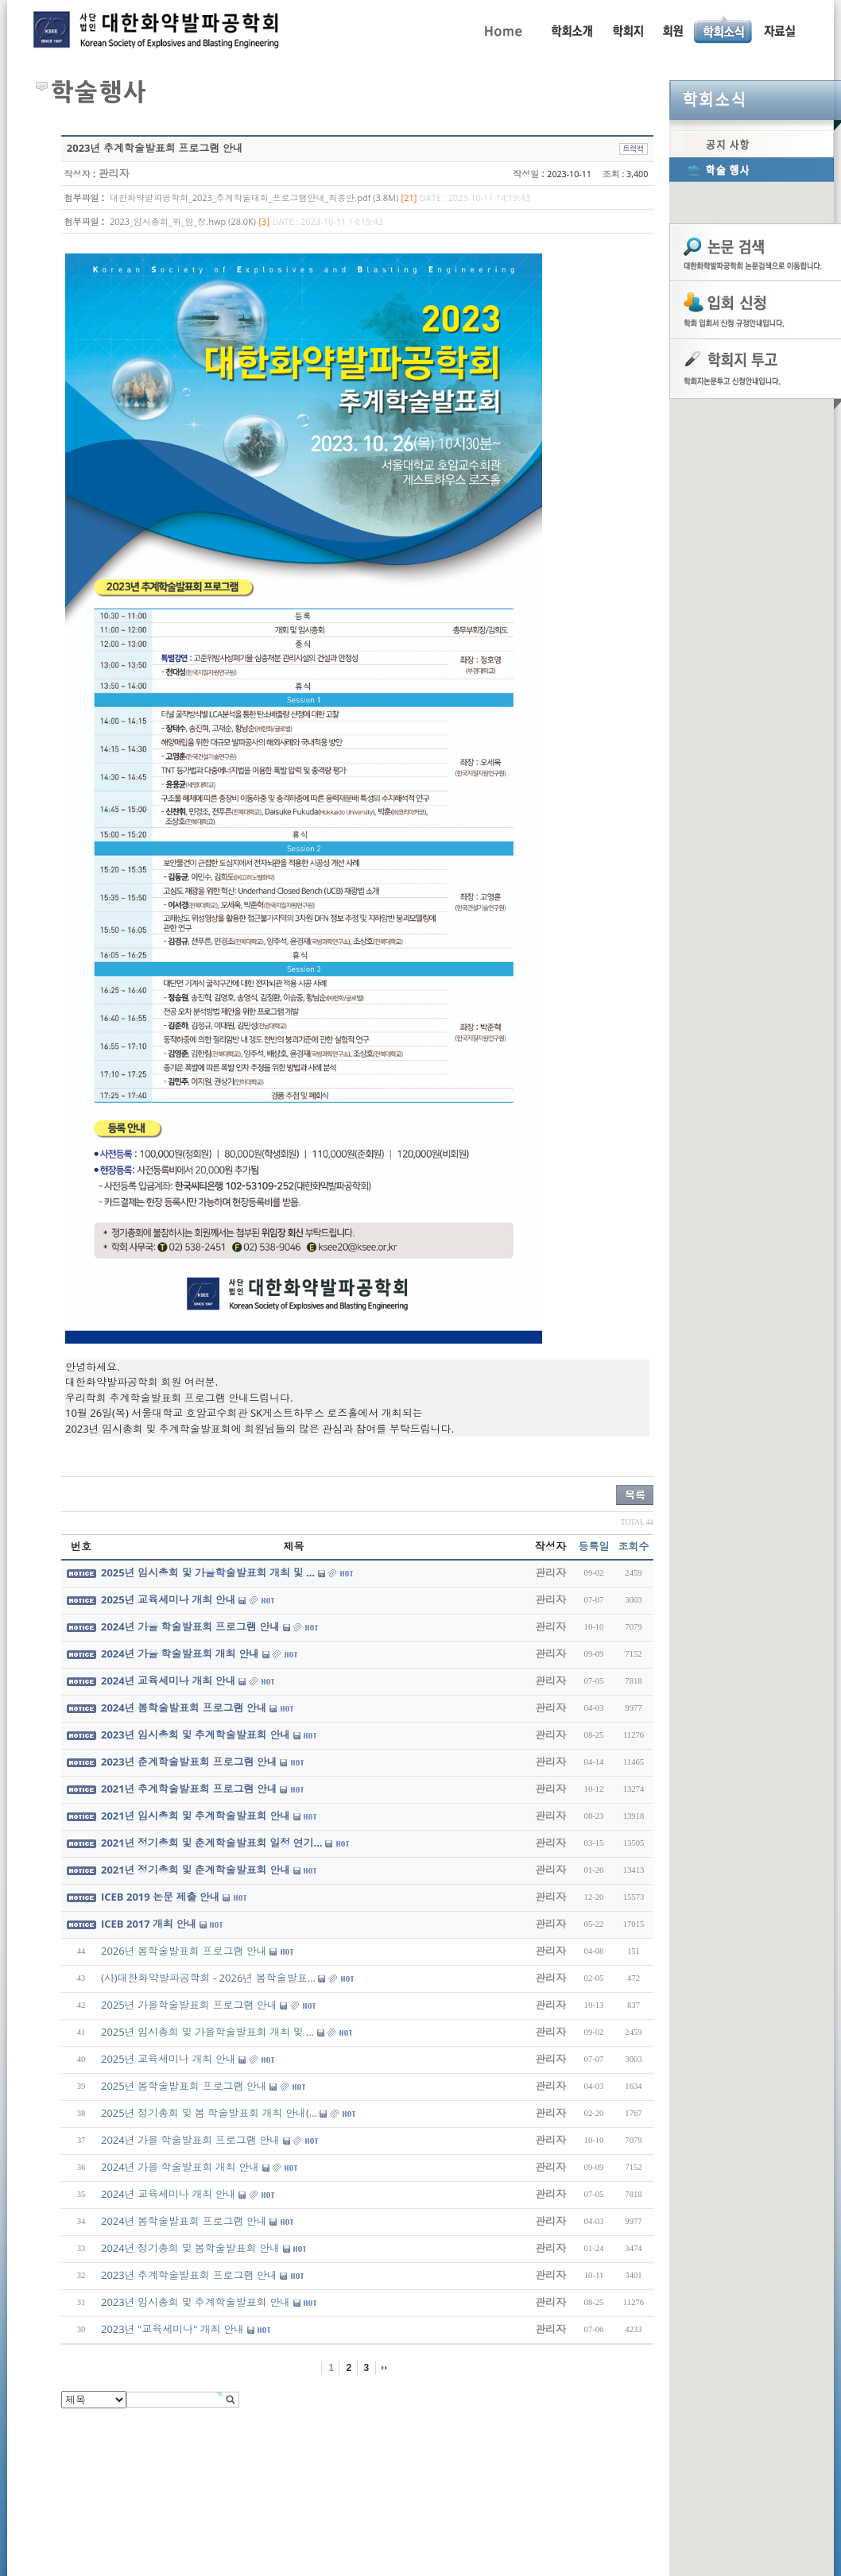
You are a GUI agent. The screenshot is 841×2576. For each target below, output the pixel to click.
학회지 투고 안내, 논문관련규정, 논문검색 (627, 29)
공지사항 (751, 144)
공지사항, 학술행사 (723, 29)
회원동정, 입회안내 (673, 29)
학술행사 (751, 169)
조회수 (633, 1546)
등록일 (594, 1546)
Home (502, 29)
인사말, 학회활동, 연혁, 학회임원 (571, 29)
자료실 (779, 29)
